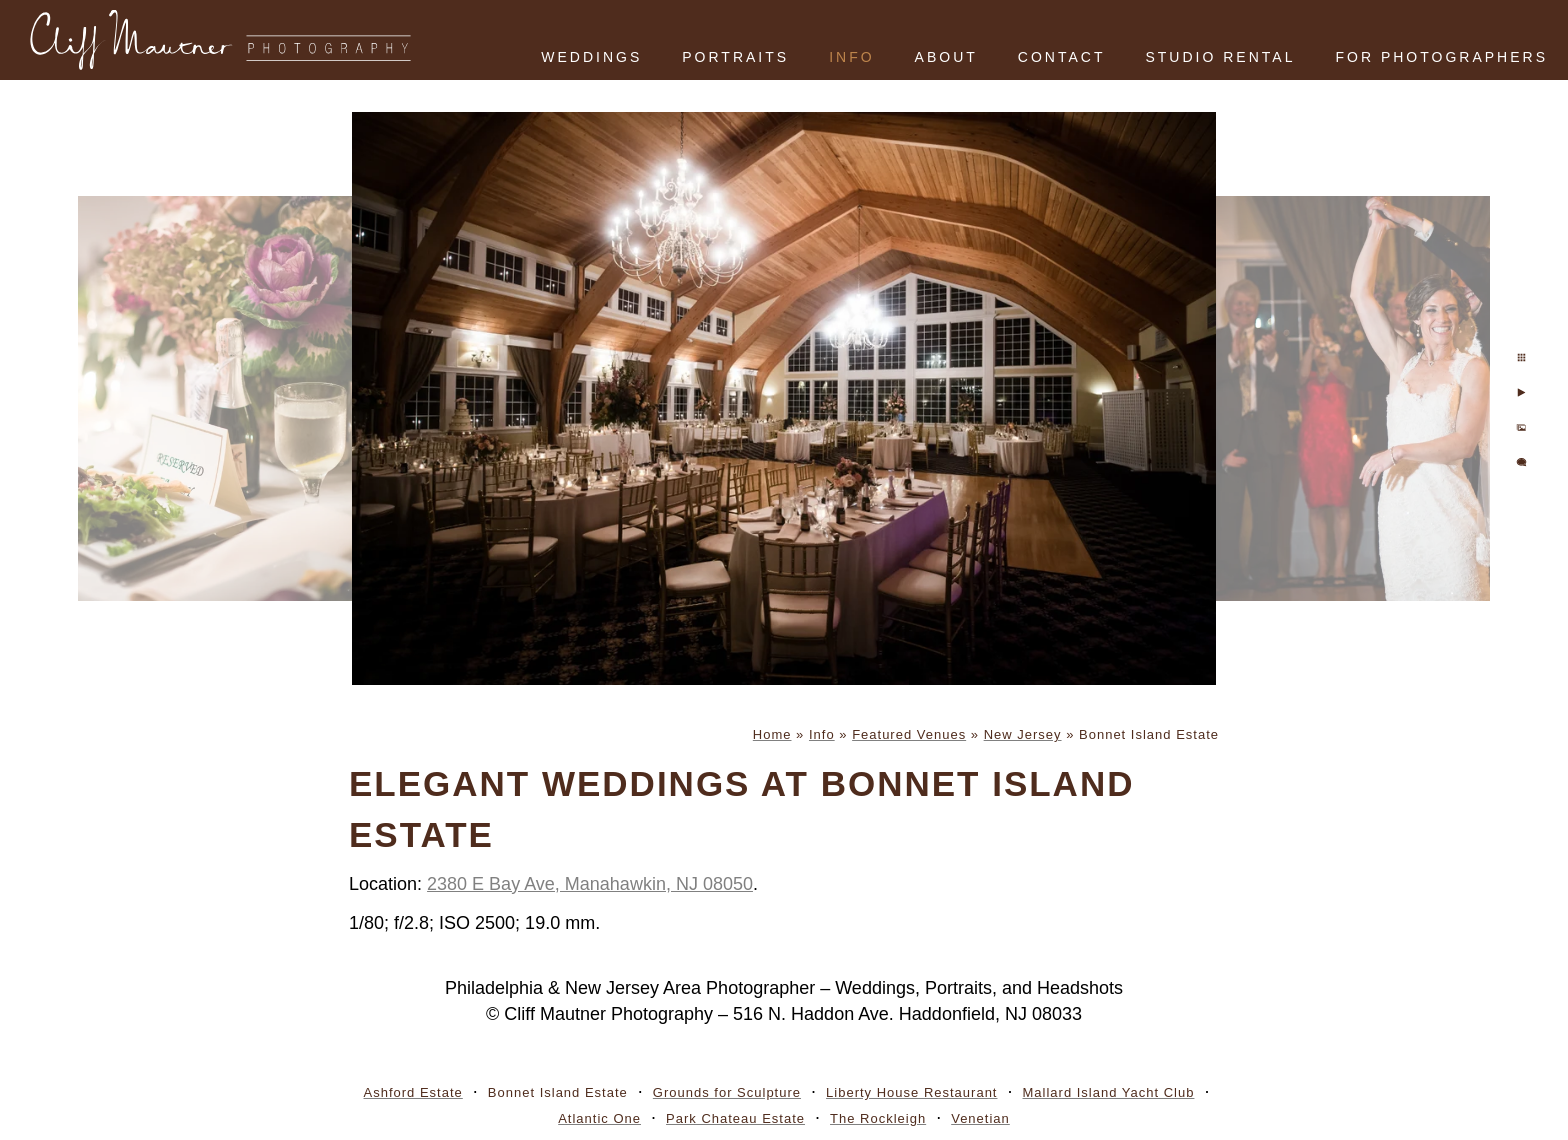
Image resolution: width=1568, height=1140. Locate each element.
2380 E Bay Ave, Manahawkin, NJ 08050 (590, 884)
